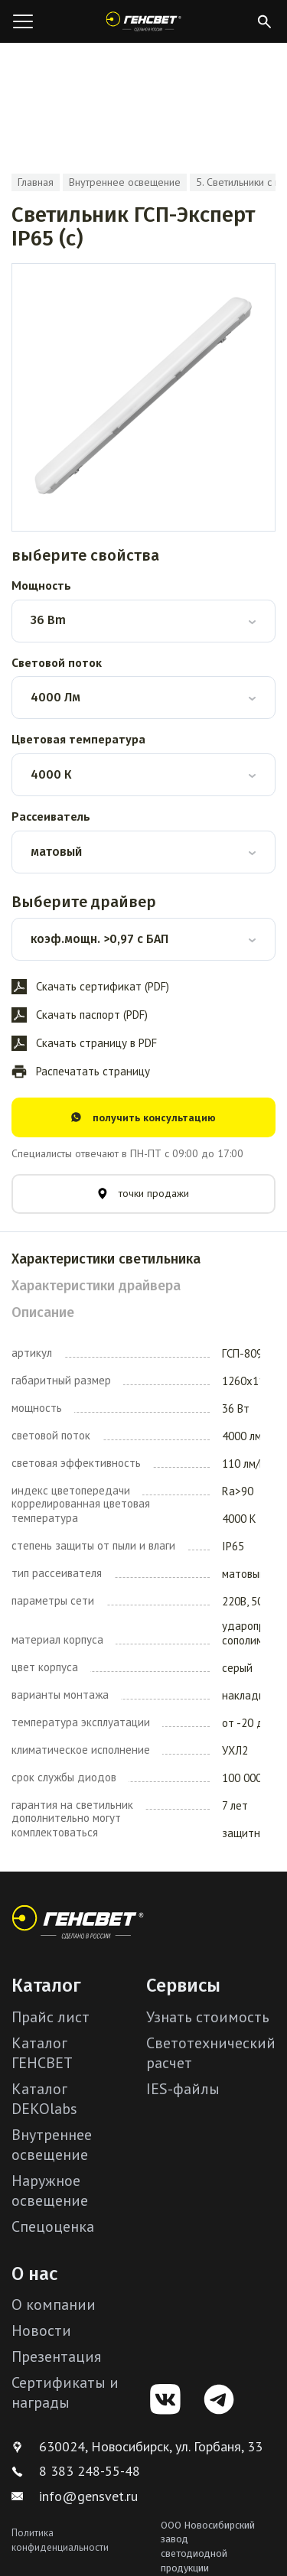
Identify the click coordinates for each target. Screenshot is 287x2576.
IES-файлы (183, 2089)
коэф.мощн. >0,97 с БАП (99, 939)
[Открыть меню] (23, 21)
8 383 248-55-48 (75, 2471)
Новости (41, 2330)
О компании (53, 2304)
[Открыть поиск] (264, 21)
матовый (56, 851)
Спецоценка (52, 2226)
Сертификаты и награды (65, 2392)
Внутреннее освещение (125, 182)
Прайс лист (50, 2017)
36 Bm (48, 620)
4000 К (51, 774)
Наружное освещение (49, 2190)
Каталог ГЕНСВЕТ (42, 2053)
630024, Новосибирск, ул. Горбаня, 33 (137, 2446)
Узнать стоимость (207, 2017)
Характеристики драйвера (96, 1285)
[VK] (165, 2399)
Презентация (56, 2356)
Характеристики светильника (106, 1259)
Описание (42, 1312)
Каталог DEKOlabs (44, 2099)
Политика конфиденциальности (60, 2540)
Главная (36, 182)
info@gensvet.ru (74, 2496)
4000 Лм (55, 697)
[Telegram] (219, 2399)
